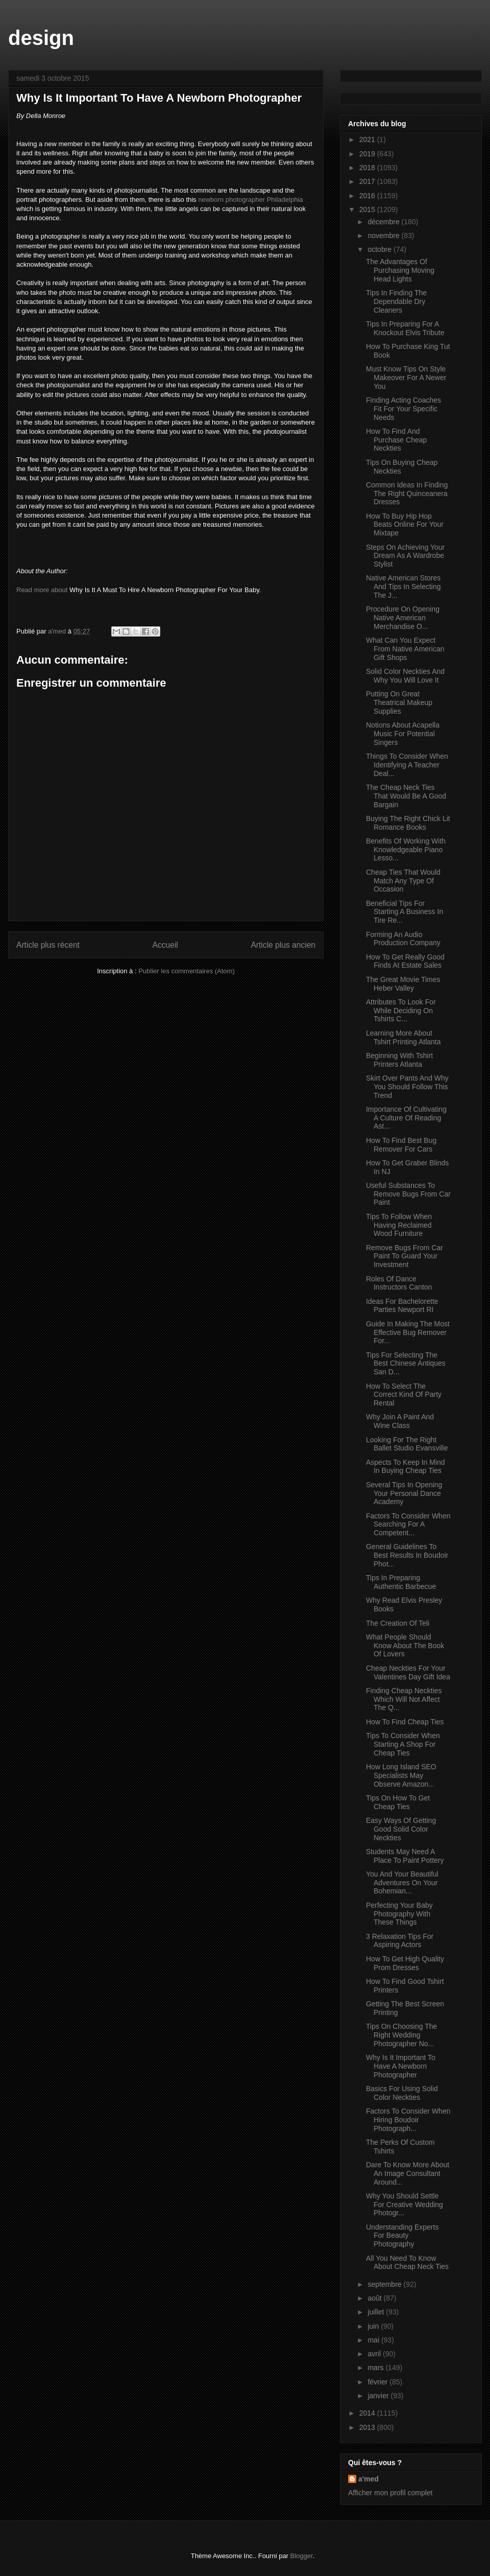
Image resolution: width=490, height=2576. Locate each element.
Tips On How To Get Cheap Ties (398, 1802)
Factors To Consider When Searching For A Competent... (408, 1524)
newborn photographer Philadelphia (250, 199)
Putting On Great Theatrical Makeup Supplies (399, 702)
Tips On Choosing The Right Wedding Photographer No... (401, 2035)
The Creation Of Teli (397, 1623)
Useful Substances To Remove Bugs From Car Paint (408, 1194)
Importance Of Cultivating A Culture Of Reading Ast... (406, 1118)
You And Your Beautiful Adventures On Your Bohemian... (402, 1882)
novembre (384, 235)
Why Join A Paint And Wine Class (400, 1421)
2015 (368, 209)
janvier (379, 2396)
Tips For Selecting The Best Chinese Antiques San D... (406, 1363)
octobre (381, 249)
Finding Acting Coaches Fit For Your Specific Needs (403, 408)
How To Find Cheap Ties (405, 1722)
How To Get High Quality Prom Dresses (405, 1963)
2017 (368, 181)
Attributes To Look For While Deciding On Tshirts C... (401, 1010)
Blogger (301, 2556)
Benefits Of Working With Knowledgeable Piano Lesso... (406, 849)
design (41, 38)
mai (374, 2340)
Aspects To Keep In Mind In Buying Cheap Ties (405, 1466)
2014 (368, 2413)
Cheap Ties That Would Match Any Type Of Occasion (403, 881)
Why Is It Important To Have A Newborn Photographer (400, 2066)
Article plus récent (48, 945)
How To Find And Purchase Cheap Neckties (396, 440)
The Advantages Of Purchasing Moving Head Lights (400, 270)
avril (375, 2354)
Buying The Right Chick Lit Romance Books (408, 822)
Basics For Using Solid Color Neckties (402, 2093)
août (375, 2298)
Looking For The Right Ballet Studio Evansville (407, 1444)
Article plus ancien (283, 945)
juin (374, 2326)
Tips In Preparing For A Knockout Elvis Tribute (405, 328)
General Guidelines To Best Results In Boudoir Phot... (407, 1555)
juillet (377, 2312)
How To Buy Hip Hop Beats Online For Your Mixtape (405, 524)
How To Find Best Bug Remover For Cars (401, 1144)
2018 (368, 167)
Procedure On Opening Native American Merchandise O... (402, 617)
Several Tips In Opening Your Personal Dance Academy (404, 1493)
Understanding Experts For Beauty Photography (402, 2236)
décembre (384, 222)
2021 (368, 139)
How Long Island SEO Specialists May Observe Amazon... (401, 1775)
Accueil (165, 945)
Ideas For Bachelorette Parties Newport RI (402, 1305)
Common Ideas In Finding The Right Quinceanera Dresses (407, 493)
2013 (368, 2427)
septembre (385, 2284)
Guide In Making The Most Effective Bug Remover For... (408, 1332)
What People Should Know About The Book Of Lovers (405, 1645)
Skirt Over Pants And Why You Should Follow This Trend (407, 1086)
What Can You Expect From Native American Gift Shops (405, 649)
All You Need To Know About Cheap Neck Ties (407, 2262)
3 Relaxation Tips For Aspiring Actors (399, 1940)
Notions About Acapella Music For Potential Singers (402, 733)
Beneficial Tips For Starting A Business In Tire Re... (404, 912)
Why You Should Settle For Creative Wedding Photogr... (404, 2204)
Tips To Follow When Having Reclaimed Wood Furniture (399, 1225)
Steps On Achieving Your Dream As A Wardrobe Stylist (405, 556)
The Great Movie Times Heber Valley (403, 983)
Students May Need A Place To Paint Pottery (405, 1855)
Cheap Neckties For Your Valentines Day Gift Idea (408, 1672)
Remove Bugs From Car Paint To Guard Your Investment (404, 1256)
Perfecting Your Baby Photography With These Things (399, 1914)
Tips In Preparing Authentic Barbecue (401, 1582)
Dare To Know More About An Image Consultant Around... (407, 2173)
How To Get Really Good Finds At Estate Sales (405, 961)
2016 (368, 196)
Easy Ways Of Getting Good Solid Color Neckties (401, 1829)
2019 (368, 154)
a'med (368, 2479)
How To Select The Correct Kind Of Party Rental (404, 1395)
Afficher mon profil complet (390, 2493)
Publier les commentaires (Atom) (186, 971)
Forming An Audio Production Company (403, 938)
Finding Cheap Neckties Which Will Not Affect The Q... (404, 1699)
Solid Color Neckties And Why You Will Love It (405, 675)
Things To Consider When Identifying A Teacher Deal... (407, 765)
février (378, 2382)
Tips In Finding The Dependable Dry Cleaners (396, 301)
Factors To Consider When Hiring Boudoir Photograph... (408, 2120)
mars (376, 2367)
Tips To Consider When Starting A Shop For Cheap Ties (403, 1744)
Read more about (41, 590)
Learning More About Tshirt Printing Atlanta (403, 1037)
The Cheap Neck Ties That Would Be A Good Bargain (406, 796)
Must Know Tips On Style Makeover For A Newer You (406, 377)
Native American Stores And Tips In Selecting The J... (403, 586)
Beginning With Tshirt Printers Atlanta (399, 1059)
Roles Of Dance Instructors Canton (399, 1283)
